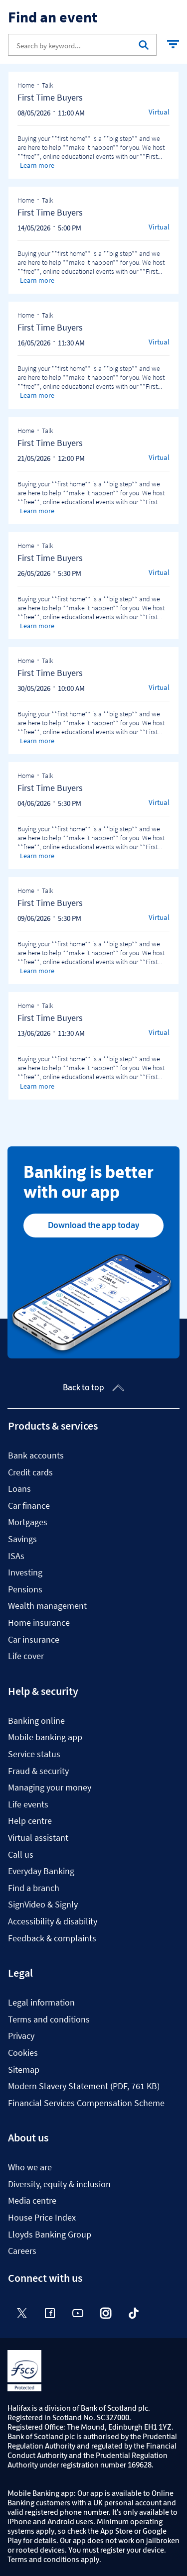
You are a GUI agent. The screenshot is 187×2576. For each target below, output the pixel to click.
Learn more (37, 165)
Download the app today (93, 1225)
